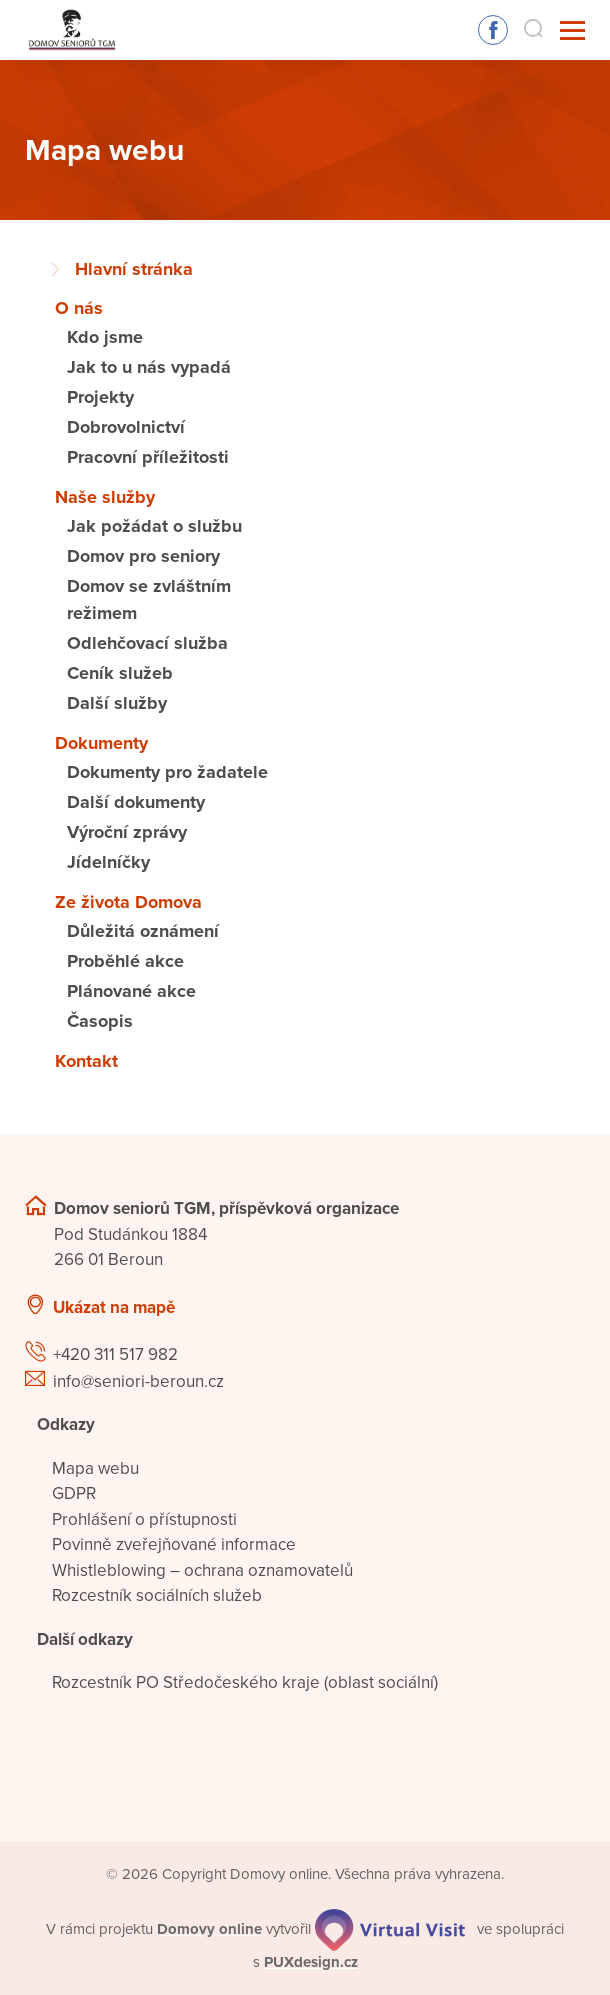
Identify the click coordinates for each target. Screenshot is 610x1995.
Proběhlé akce (125, 961)
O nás (79, 308)
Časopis (100, 1021)
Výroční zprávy (127, 832)
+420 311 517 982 (115, 1354)
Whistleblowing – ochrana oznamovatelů (202, 1570)
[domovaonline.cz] (209, 1929)
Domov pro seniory (143, 556)
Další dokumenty (136, 802)
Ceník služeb (120, 673)
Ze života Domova (128, 902)
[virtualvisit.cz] (390, 1929)
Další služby (117, 703)
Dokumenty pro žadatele (167, 772)
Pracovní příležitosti (148, 457)
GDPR (74, 1493)
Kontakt (86, 1061)
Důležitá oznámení (143, 931)
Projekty (100, 397)
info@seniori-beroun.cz (138, 1381)
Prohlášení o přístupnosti (144, 1519)
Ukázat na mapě (114, 1307)
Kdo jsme (105, 337)
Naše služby (105, 497)
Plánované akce (131, 991)
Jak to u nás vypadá (149, 367)
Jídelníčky (108, 862)
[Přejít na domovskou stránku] (71, 30)
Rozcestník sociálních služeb (157, 1595)
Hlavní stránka (134, 269)
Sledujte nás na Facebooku (493, 30)
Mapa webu (95, 1468)
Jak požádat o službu (154, 526)
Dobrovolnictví (126, 427)
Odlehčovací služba (147, 643)
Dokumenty (101, 743)
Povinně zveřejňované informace (174, 1544)
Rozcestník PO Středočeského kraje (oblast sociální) (245, 1682)
